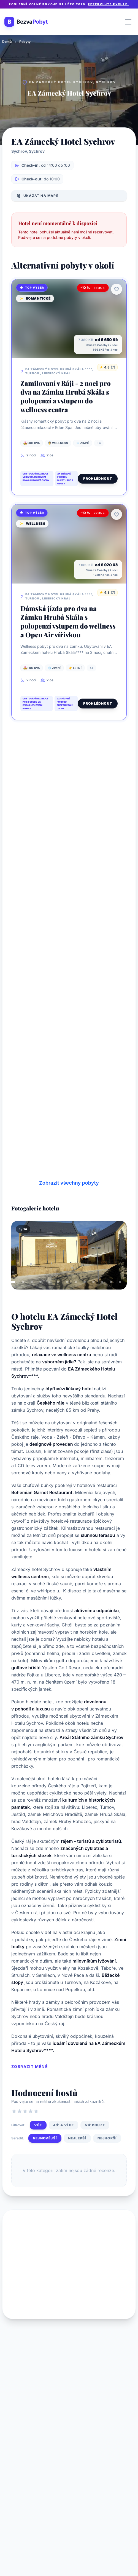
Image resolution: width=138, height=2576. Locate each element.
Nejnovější (45, 2138)
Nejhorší (107, 2138)
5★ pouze (95, 2125)
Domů (7, 42)
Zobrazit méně (29, 2066)
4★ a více (63, 2125)
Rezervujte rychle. (108, 4)
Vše (38, 2125)
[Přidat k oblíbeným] (116, 289)
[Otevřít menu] (128, 21)
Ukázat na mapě (37, 196)
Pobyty (25, 42)
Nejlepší (77, 2138)
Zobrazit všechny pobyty (69, 1183)
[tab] (11, 1282)
